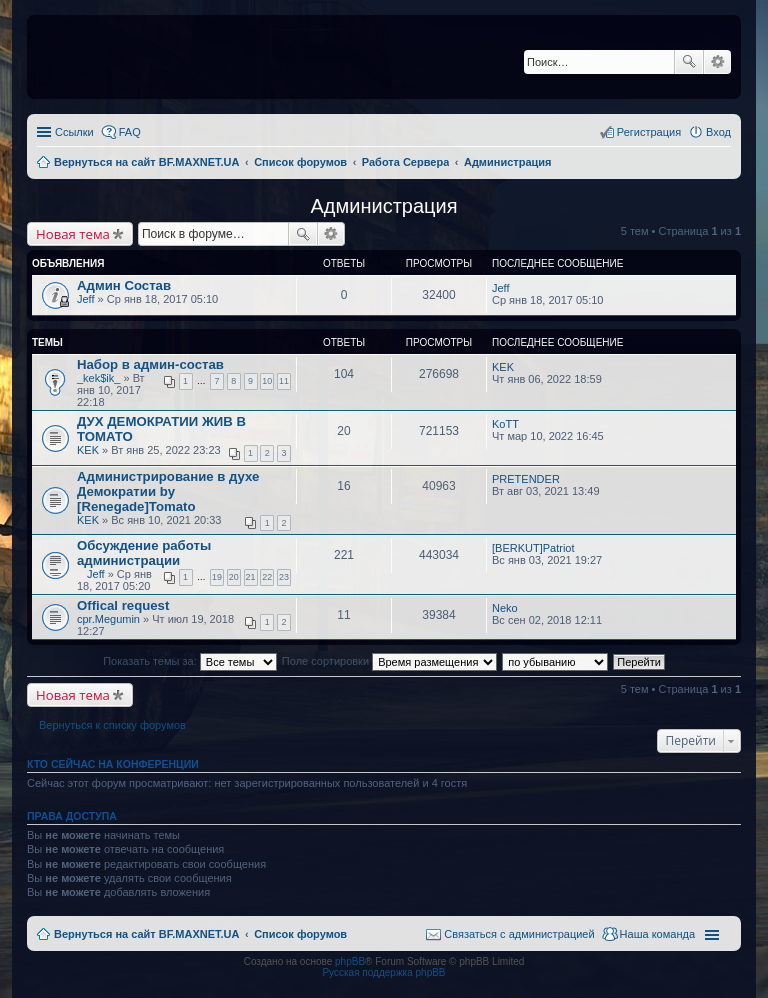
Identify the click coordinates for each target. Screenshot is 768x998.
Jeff (86, 299)
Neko (505, 608)
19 (217, 577)
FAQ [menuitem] (130, 132)
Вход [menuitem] (718, 132)
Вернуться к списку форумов (112, 725)
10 (267, 381)
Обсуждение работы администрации (144, 553)
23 (284, 577)
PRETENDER (526, 479)
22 (267, 577)
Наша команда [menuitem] (657, 934)
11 (284, 381)
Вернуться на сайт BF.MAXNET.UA (146, 934)
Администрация (383, 206)
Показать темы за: (190, 661)
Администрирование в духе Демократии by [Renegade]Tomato (168, 491)
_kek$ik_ (98, 378)
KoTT (505, 424)
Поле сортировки (389, 661)
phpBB (350, 961)
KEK (503, 367)
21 (251, 577)
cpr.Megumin (108, 619)
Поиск (689, 62)
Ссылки (74, 132)
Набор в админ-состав (150, 364)
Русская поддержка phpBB (383, 972)
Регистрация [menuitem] (649, 132)
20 (234, 577)
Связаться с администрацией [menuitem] (519, 934)
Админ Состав (124, 285)
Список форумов (300, 934)
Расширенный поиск (717, 62)
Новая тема (73, 234)
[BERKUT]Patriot (533, 548)
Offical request (123, 605)
